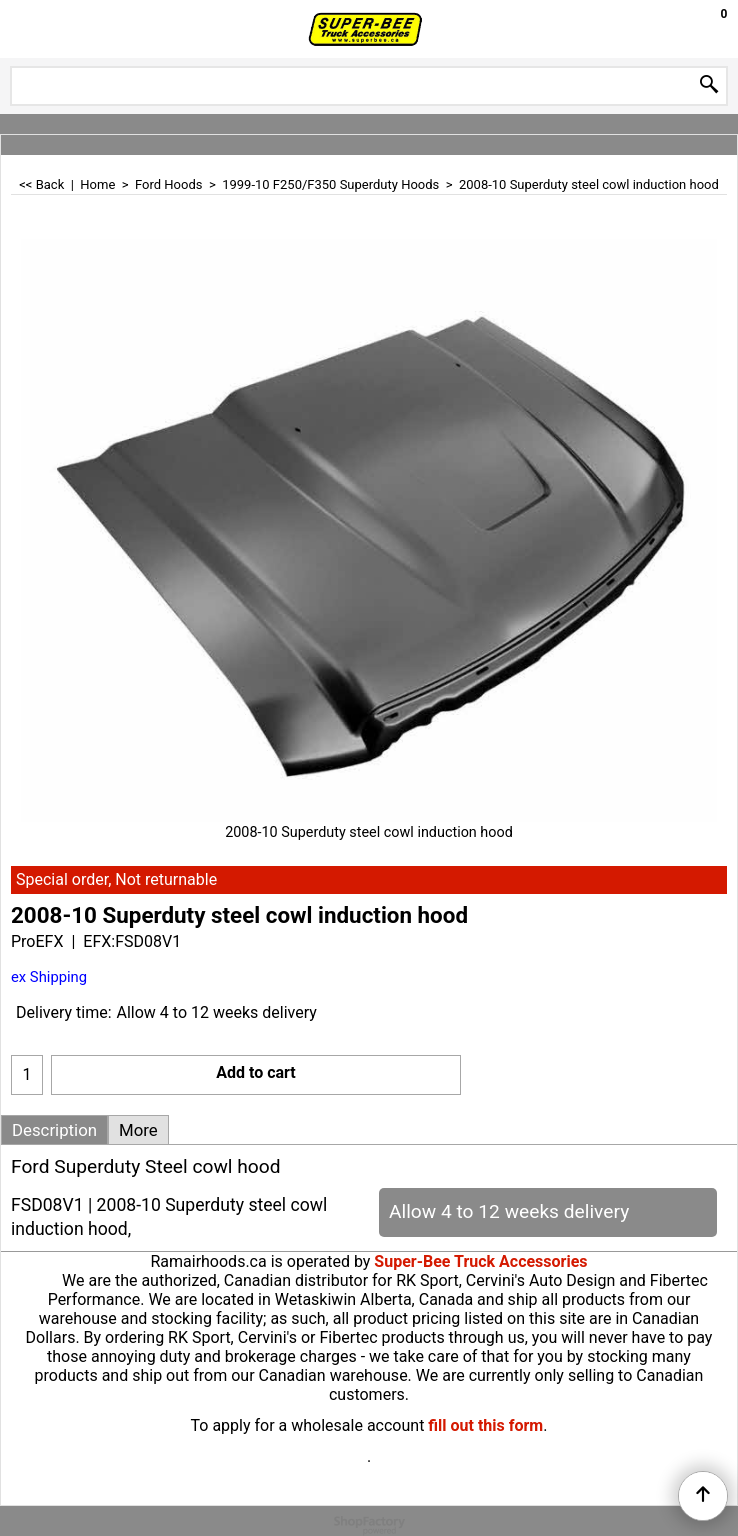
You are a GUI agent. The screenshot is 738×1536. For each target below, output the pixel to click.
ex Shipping (49, 977)
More (138, 1130)
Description (54, 1130)
